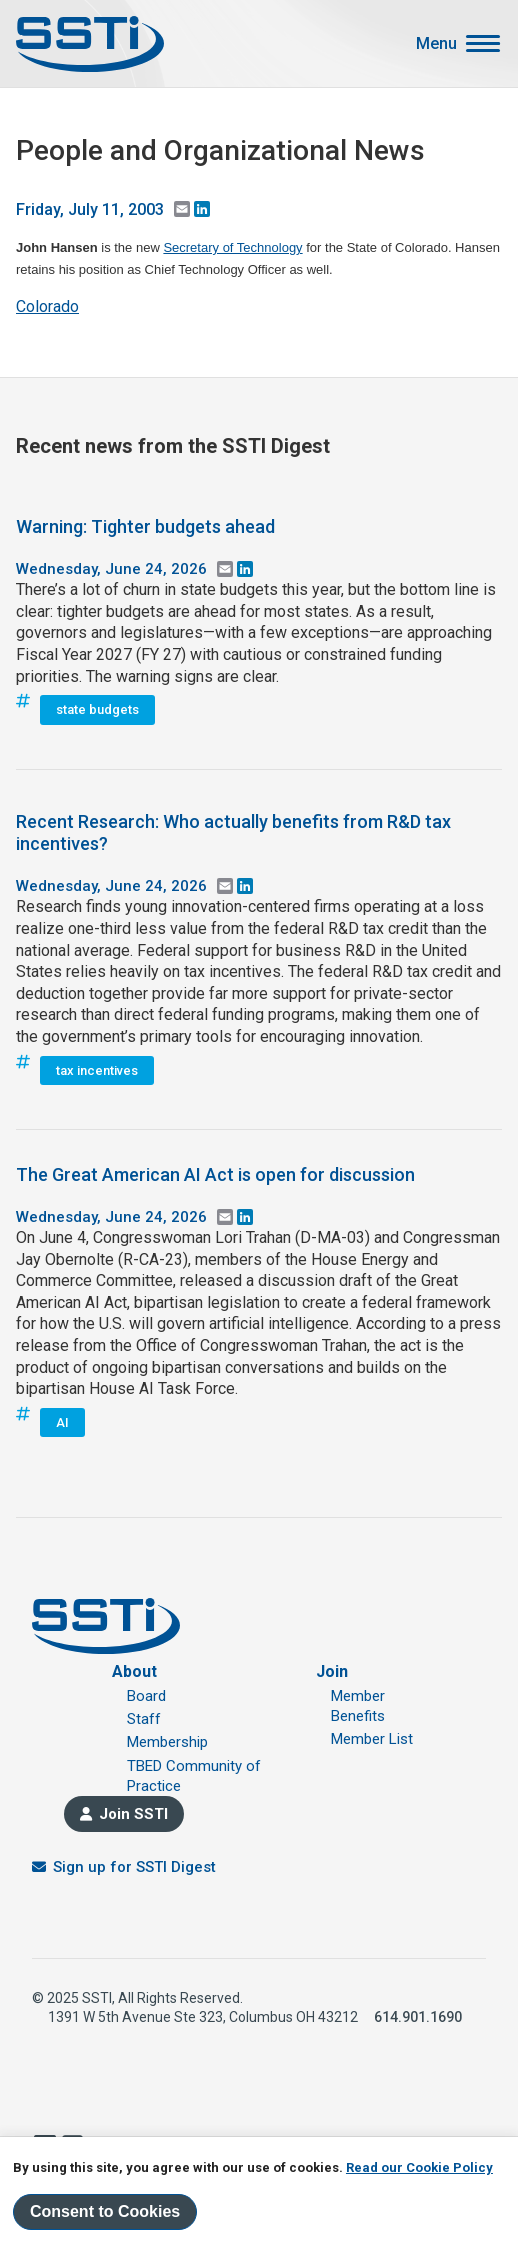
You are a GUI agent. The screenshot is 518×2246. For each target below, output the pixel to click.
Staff (144, 1719)
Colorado (47, 306)
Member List (372, 1739)
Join (332, 1671)
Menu (436, 44)
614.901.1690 (418, 2017)
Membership (167, 1742)
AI (62, 1422)
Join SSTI (133, 1814)
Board (146, 1696)
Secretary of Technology (232, 247)
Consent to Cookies (105, 2211)
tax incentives (97, 1070)
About (134, 1671)
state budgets (97, 709)
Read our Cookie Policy (419, 2167)
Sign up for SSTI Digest (134, 1867)
